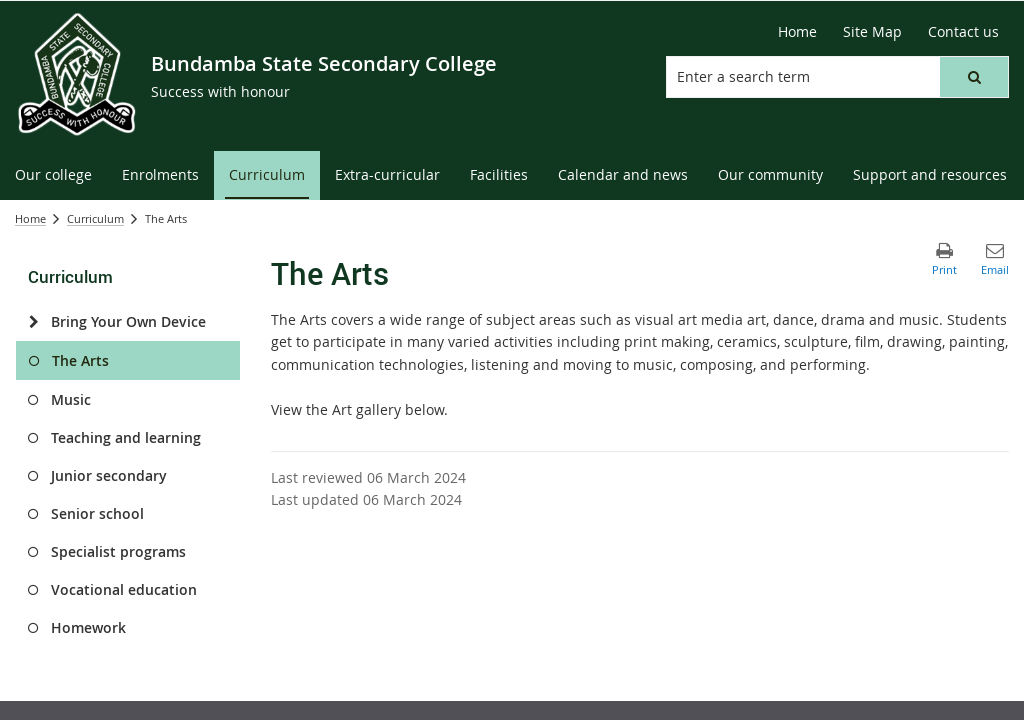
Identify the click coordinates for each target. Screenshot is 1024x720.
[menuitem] (53, 175)
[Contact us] (963, 32)
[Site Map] (872, 32)
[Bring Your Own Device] (33, 322)
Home (30, 218)
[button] (974, 77)
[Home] (797, 32)
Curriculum (95, 218)
